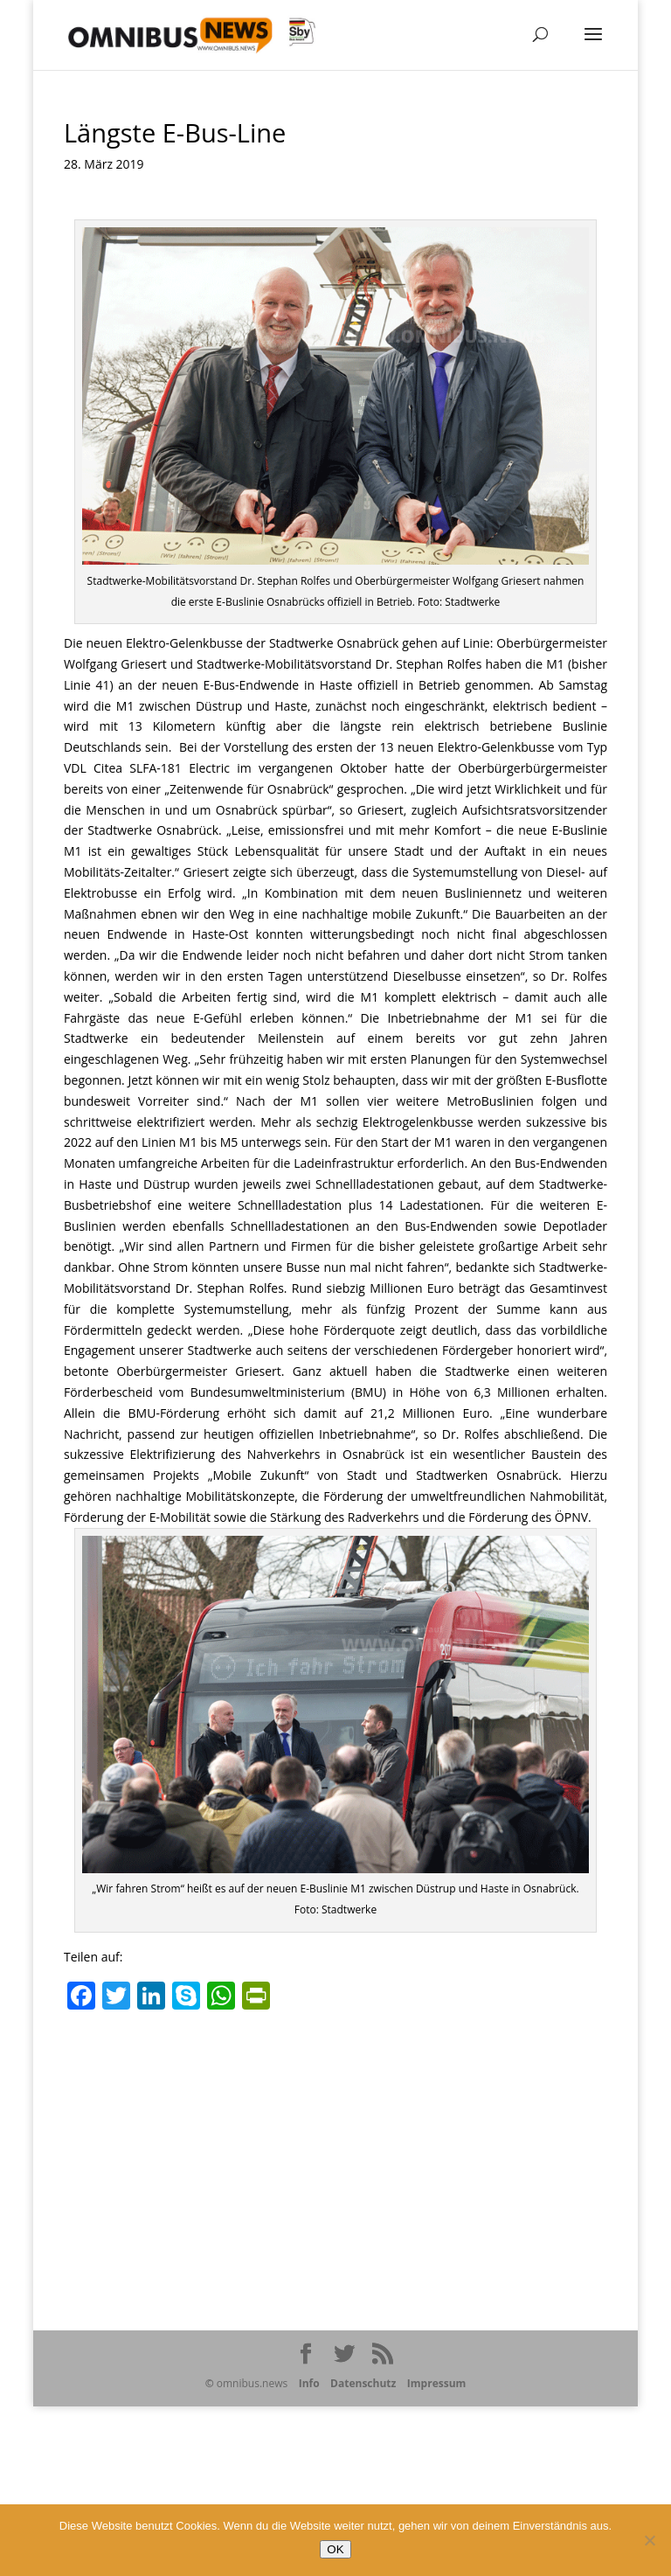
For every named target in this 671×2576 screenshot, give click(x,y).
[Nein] (649, 2540)
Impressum (437, 2383)
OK (335, 2549)
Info (309, 2383)
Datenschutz (363, 2383)
